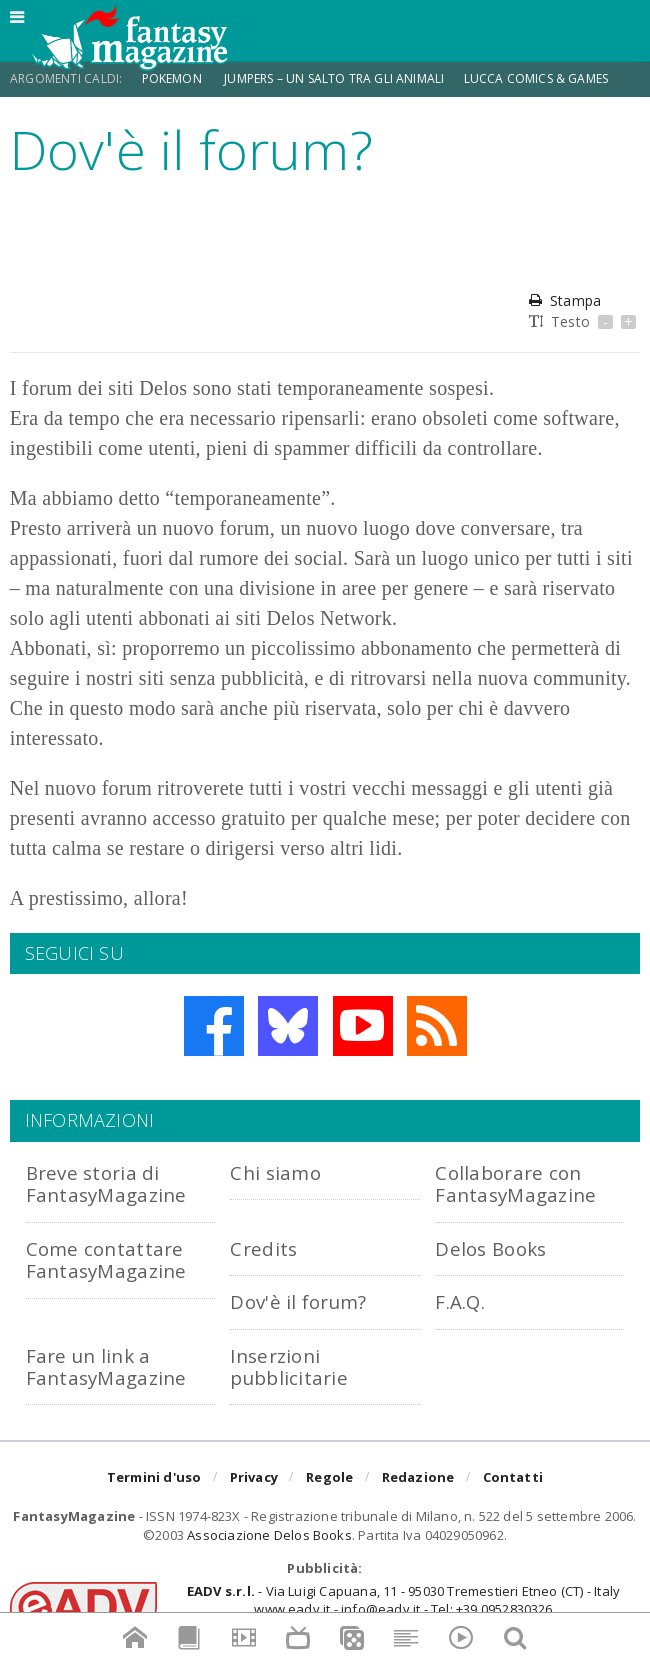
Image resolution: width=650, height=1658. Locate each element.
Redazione (418, 1477)
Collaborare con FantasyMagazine (515, 1183)
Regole (329, 1477)
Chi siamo (275, 1172)
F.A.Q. (460, 1301)
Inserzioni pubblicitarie (289, 1366)
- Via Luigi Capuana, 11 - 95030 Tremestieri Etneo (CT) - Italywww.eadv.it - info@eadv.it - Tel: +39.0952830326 (403, 1600)
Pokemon (173, 78)
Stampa (565, 300)
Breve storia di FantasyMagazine (106, 1183)
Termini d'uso (154, 1477)
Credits (263, 1248)
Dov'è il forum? (298, 1301)
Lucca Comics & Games (536, 78)
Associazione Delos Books (269, 1535)
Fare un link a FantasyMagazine (106, 1366)
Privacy (254, 1477)
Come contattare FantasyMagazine (106, 1259)
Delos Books (490, 1248)
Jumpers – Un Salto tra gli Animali (334, 78)
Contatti (513, 1477)
